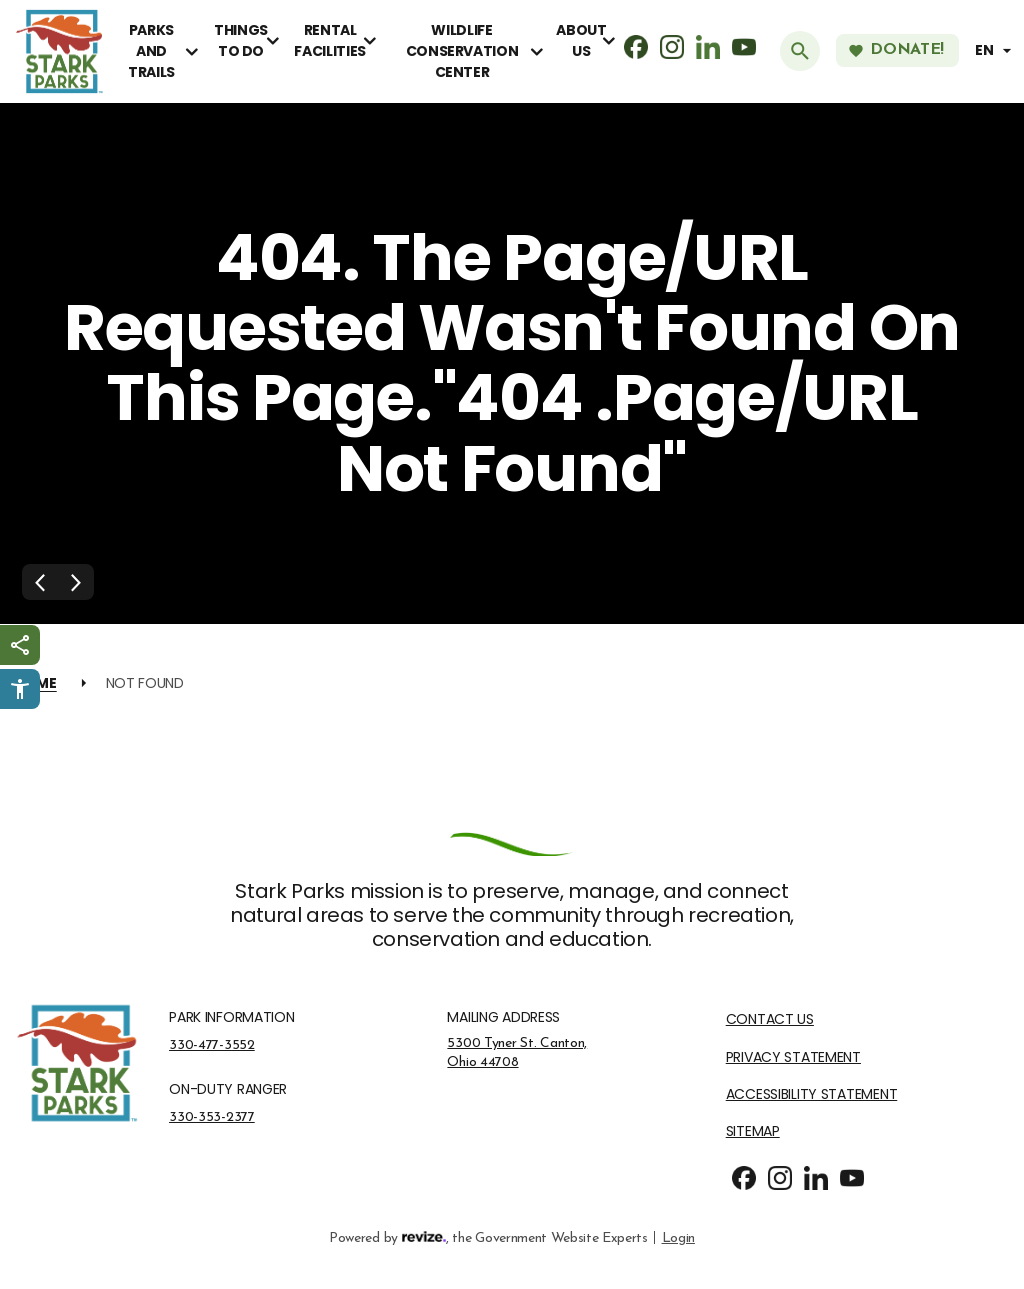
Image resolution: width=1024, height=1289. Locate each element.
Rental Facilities (329, 40)
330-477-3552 (212, 1045)
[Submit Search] (800, 51)
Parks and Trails (151, 51)
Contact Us (770, 1019)
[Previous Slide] (40, 582)
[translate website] (996, 50)
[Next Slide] (76, 582)
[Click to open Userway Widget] (20, 689)
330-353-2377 (212, 1117)
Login (678, 1236)
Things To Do (241, 40)
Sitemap (753, 1131)
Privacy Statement (793, 1057)
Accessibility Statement (812, 1094)
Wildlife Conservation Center (462, 51)
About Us (581, 40)
